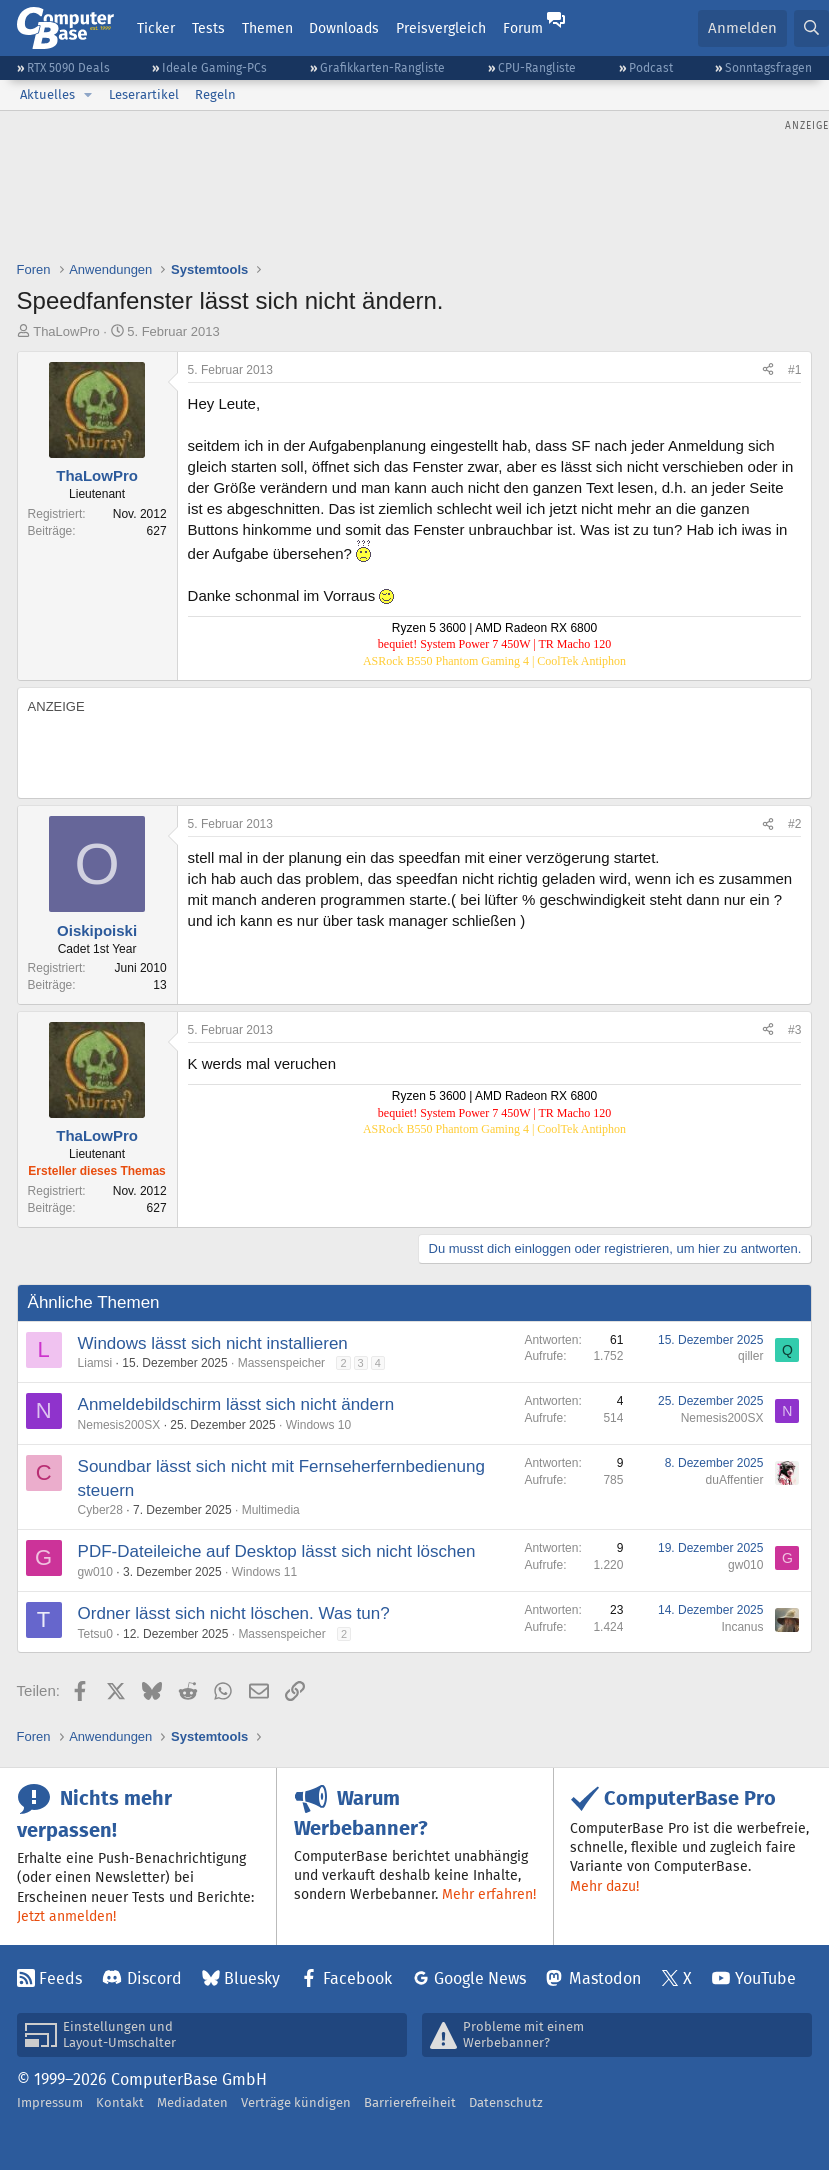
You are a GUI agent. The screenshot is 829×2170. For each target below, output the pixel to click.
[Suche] (811, 28)
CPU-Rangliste (537, 67)
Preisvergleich (441, 28)
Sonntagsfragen (768, 67)
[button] (88, 95)
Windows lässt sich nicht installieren (213, 1343)
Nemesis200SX (119, 1425)
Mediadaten (192, 2102)
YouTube (765, 1978)
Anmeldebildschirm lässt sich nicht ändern (236, 1404)
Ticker (156, 28)
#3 (794, 1030)
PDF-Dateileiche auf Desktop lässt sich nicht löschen (277, 1551)
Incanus (742, 1627)
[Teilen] (768, 370)
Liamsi (95, 1363)
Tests (208, 28)
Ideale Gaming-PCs (214, 67)
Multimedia (271, 1510)
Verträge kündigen (296, 2102)
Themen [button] (267, 28)
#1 (794, 370)
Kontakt (120, 2102)
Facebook (357, 1978)
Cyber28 (100, 1510)
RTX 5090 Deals (68, 67)
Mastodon (605, 1978)
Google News (480, 1978)
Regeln (215, 94)
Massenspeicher (281, 1363)
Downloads (344, 28)
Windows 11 (264, 1572)
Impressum (50, 2102)
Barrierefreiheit (410, 2102)
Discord (154, 1978)
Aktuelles (47, 94)
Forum (523, 28)
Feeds (60, 1978)
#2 (794, 824)
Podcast (651, 67)
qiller (750, 1356)
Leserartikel (144, 94)
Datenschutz (506, 2102)
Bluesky (252, 1978)
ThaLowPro (66, 331)
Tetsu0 (95, 1634)
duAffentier (735, 1480)
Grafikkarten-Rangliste (382, 67)
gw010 (95, 1572)
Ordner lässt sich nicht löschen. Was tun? (234, 1613)
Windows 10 (318, 1425)
